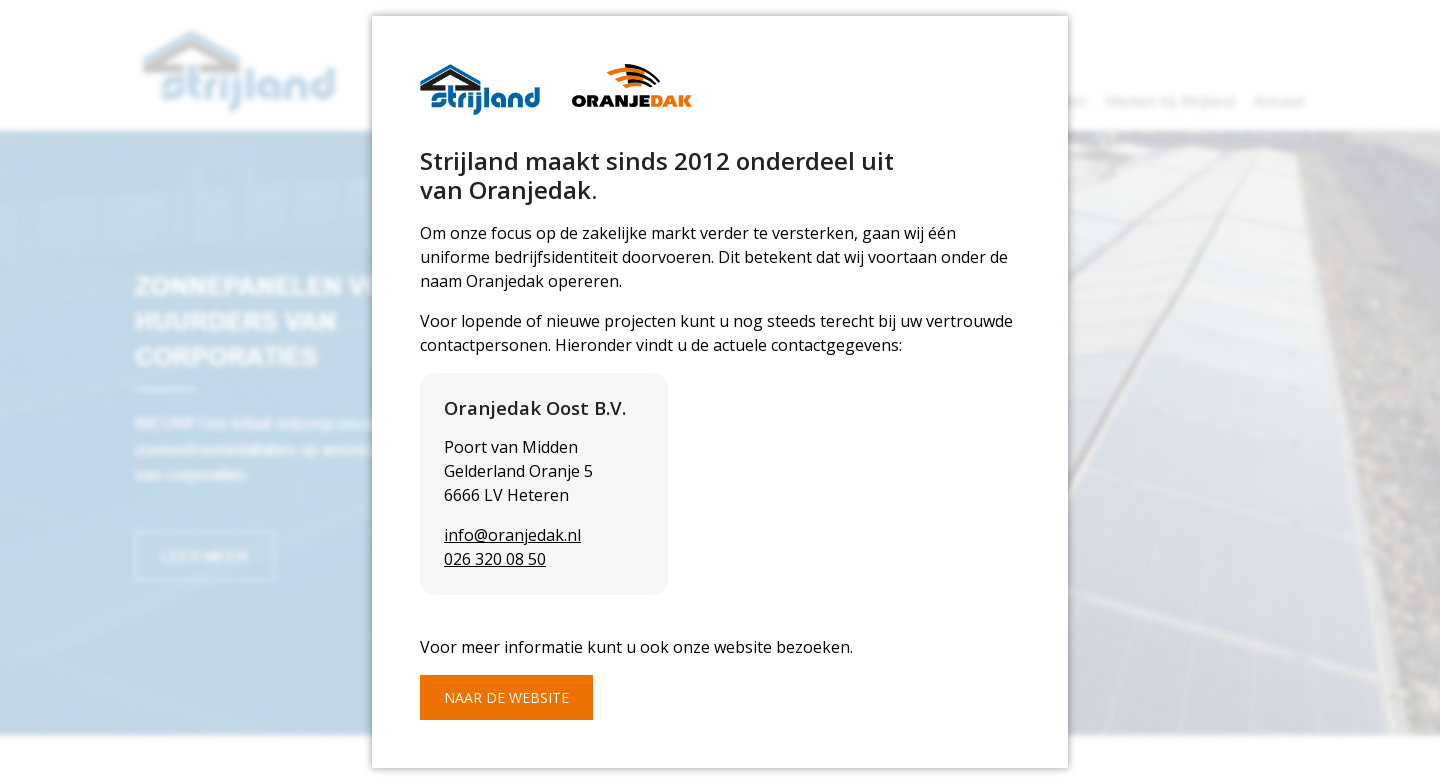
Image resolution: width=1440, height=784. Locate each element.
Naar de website (506, 697)
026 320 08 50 (495, 559)
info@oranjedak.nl (512, 535)
